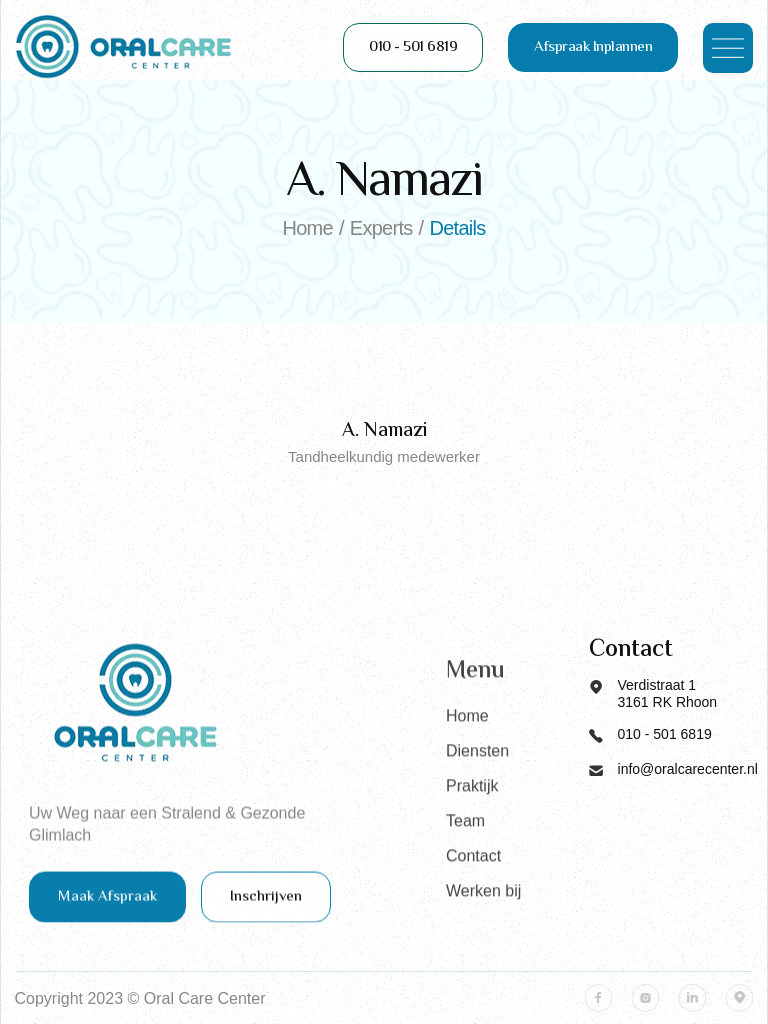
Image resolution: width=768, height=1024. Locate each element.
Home (467, 775)
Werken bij (483, 950)
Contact (473, 915)
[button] (728, 48)
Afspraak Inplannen (593, 47)
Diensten (477, 810)
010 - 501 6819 (413, 47)
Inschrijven (266, 909)
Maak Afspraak (107, 909)
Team (465, 880)
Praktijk (472, 845)
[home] (124, 47)
